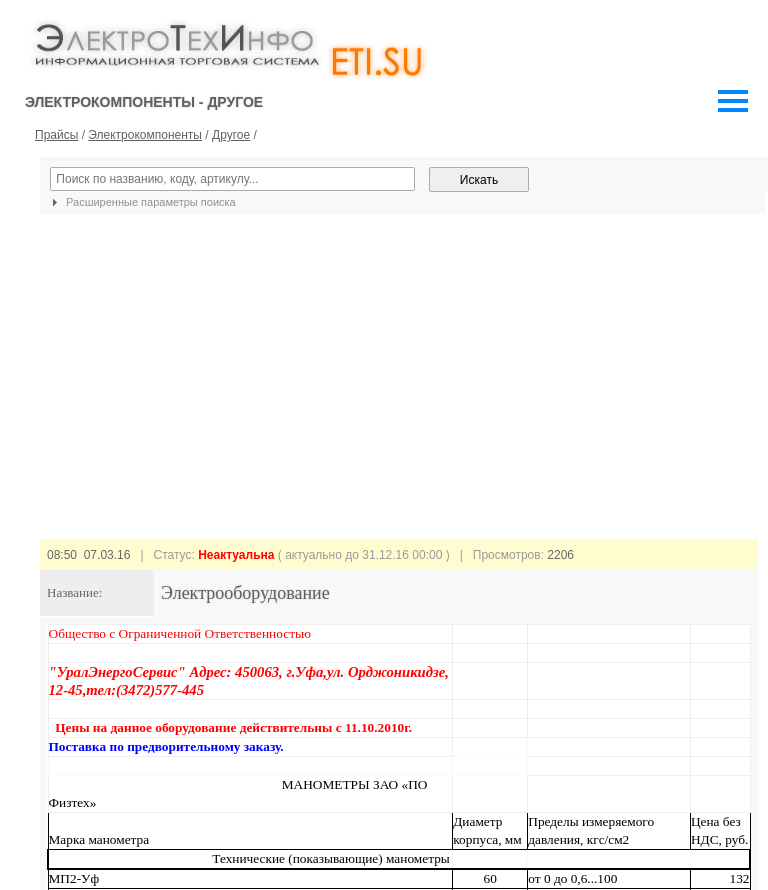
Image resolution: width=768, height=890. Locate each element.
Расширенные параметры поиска (141, 202)
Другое (231, 135)
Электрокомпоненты (145, 135)
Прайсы (56, 135)
